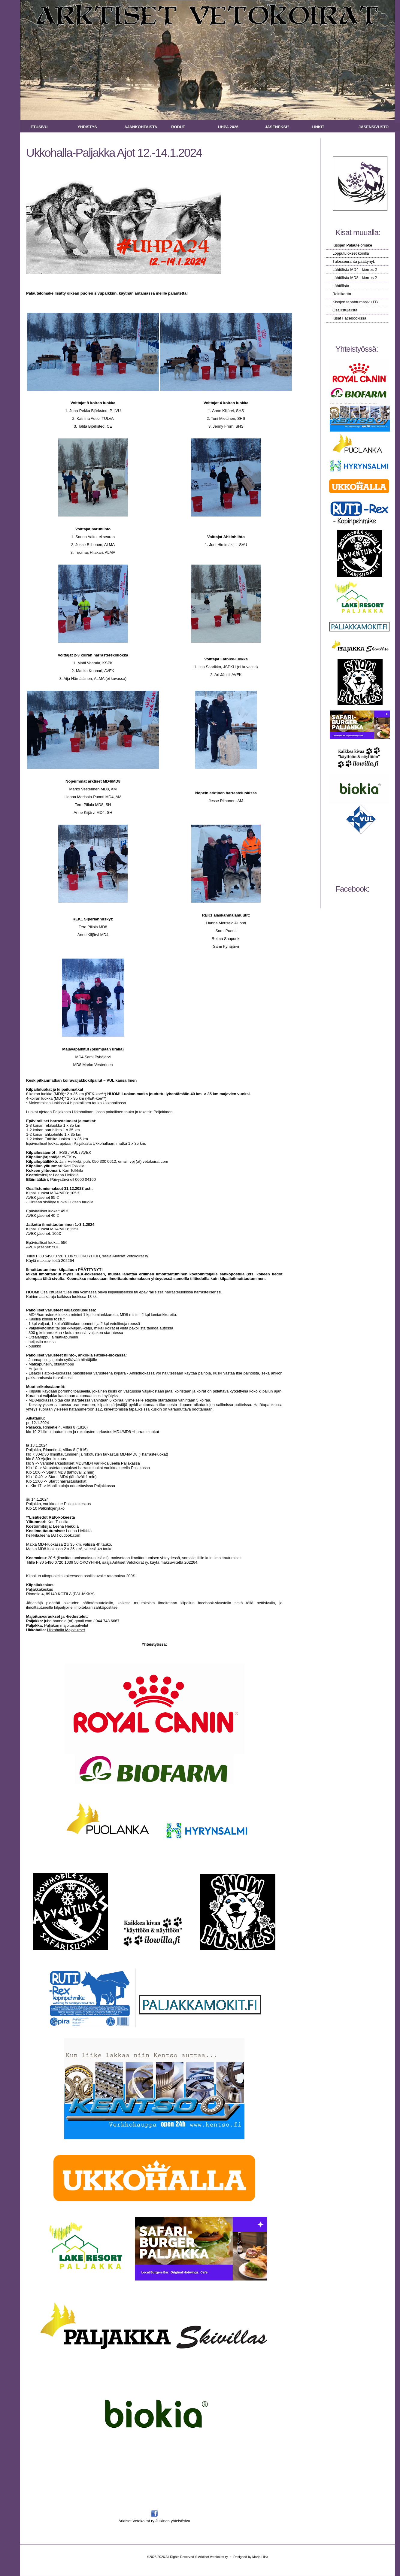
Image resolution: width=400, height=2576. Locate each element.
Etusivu (39, 127)
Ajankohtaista (140, 127)
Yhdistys (87, 127)
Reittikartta (341, 294)
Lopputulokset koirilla (350, 253)
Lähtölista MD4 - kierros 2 (354, 269)
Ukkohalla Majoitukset (66, 1630)
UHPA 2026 (228, 127)
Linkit (318, 127)
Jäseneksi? (277, 127)
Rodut (178, 127)
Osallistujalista (344, 310)
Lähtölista (340, 285)
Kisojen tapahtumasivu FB (355, 302)
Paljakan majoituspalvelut (66, 1625)
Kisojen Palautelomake (352, 245)
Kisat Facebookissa (349, 318)
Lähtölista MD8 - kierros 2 (354, 277)
